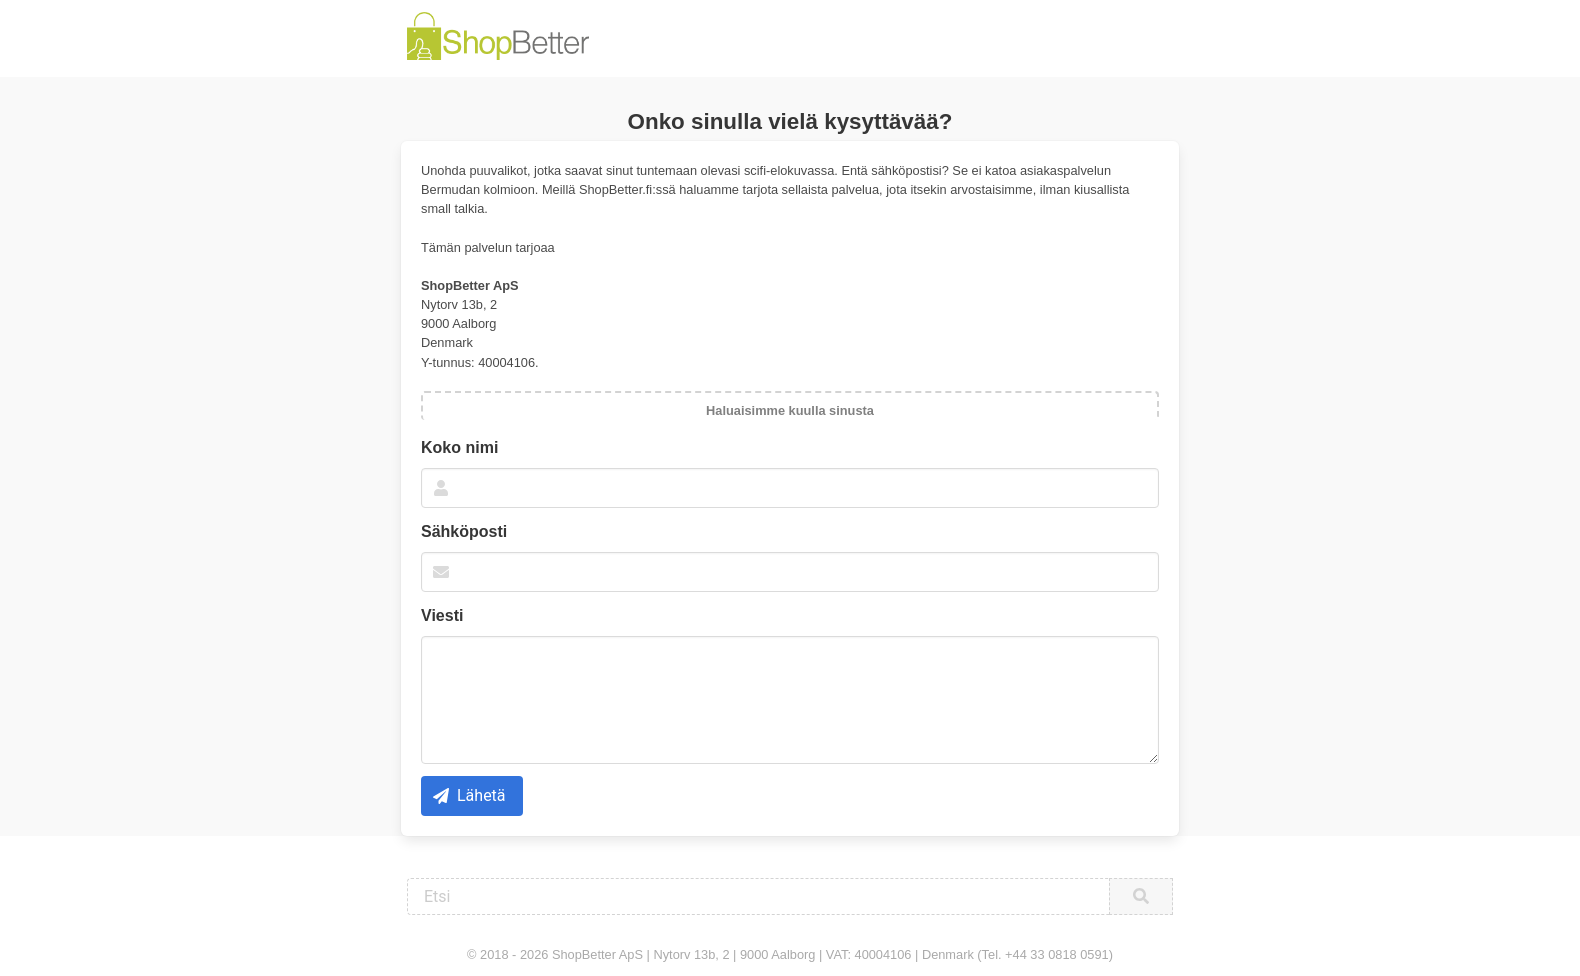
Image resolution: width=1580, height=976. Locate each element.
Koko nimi (459, 447)
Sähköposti (464, 531)
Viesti (442, 615)
